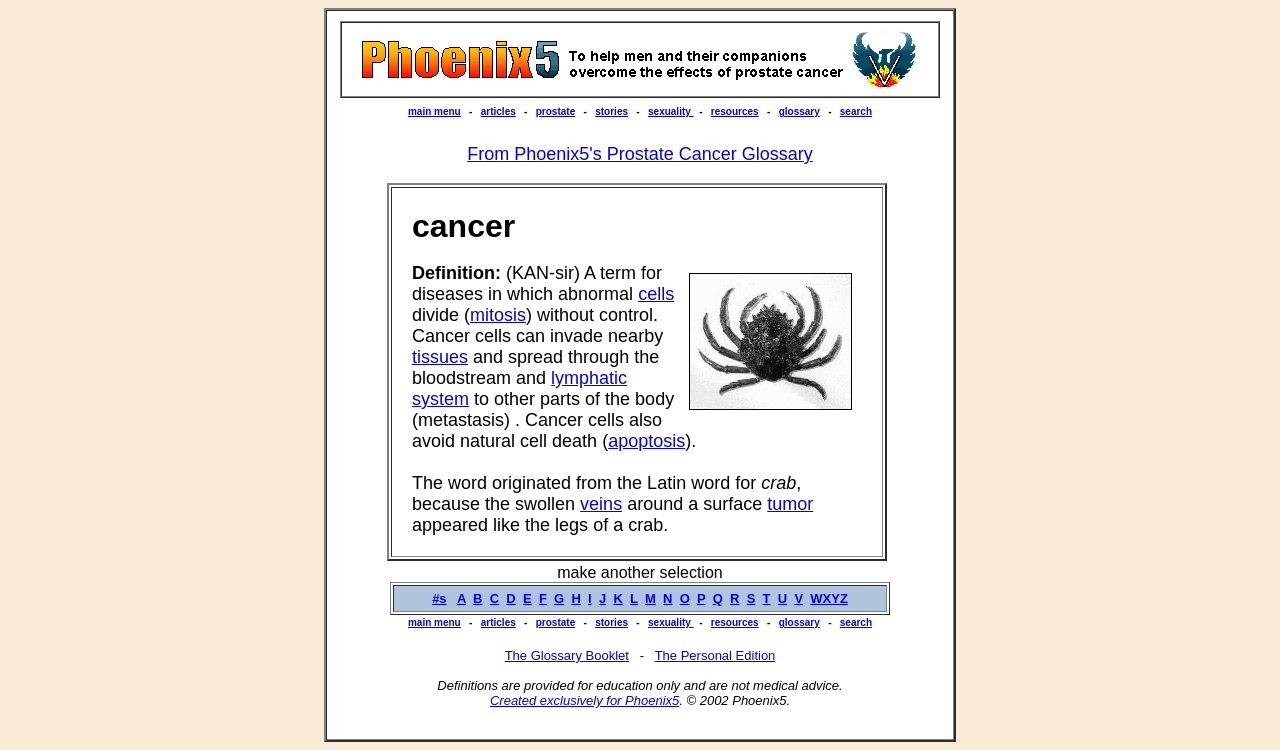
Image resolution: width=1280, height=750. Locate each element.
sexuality (671, 111)
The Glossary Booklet (567, 655)
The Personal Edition (715, 655)
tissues (440, 357)
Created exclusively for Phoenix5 (584, 700)
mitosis (498, 315)
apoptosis (646, 441)
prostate (555, 111)
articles (498, 111)
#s (439, 598)
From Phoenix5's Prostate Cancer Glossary (640, 154)
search (856, 111)
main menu (434, 111)
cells (656, 294)
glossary (799, 111)
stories (611, 111)
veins (601, 504)
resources (735, 111)
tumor (790, 504)
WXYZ (829, 598)
